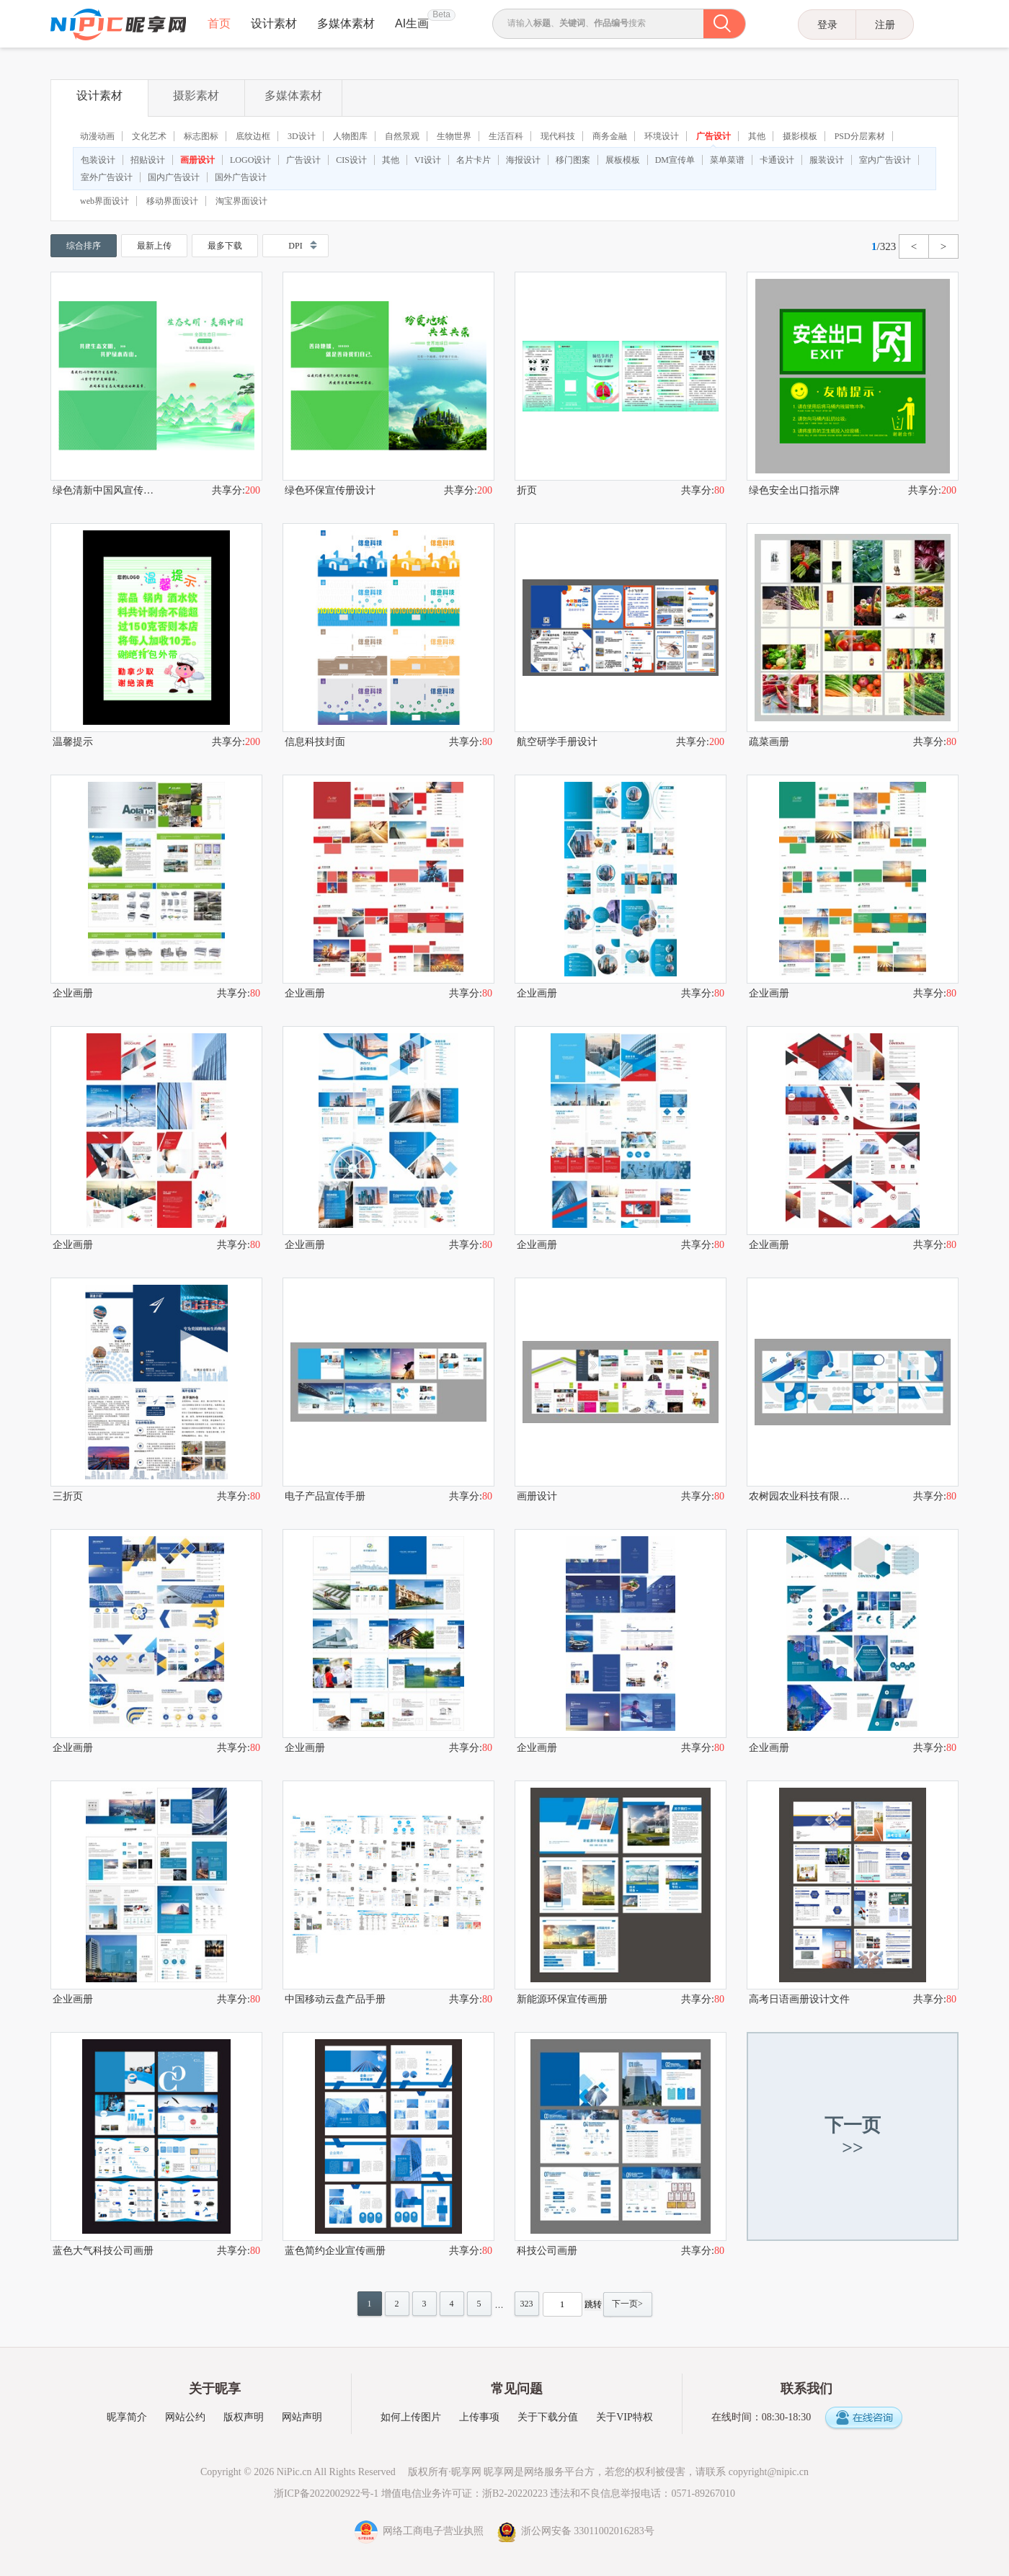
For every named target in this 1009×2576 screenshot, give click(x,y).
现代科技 (558, 136)
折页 (527, 490)
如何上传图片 (411, 2417)
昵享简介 (127, 2417)
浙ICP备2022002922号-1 (326, 2493)
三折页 (68, 1496)
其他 (756, 136)
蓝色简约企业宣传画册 (335, 2250)
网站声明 (302, 2417)
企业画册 (73, 993)
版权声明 (243, 2417)
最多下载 (225, 246)
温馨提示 (73, 741)
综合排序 (83, 246)
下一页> (627, 2304)
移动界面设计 (172, 201)
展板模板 (622, 160)
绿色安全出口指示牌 (794, 490)
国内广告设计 (174, 177)
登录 (827, 24)
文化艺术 (149, 136)
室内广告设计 (885, 160)
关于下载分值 (547, 2417)
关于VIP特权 (624, 2417)
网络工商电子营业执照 (420, 2531)
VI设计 (427, 160)
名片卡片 (473, 160)
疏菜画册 (769, 741)
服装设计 (826, 160)
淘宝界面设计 (241, 201)
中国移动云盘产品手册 (335, 1999)
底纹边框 (253, 136)
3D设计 (302, 136)
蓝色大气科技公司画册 (103, 2250)
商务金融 (609, 136)
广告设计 (713, 136)
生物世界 (454, 136)
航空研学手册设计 (557, 741)
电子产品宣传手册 (325, 1496)
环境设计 (661, 136)
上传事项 (479, 2417)
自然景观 (402, 136)
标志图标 (201, 136)
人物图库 (350, 136)
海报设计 (523, 160)
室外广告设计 (107, 177)
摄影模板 (800, 136)
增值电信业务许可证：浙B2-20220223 (464, 2493)
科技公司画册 (547, 2250)
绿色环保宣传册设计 (330, 490)
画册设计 (197, 160)
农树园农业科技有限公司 (801, 1496)
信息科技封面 (315, 741)
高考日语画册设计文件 (799, 1999)
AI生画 (412, 23)
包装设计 (98, 160)
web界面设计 (104, 201)
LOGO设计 (250, 160)
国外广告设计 (241, 177)
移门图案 (573, 160)
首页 (219, 23)
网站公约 (185, 2417)
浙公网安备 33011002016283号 (575, 2531)
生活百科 (506, 136)
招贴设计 (147, 160)
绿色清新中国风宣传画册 (104, 490)
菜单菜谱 (727, 160)
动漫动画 (97, 136)
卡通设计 (777, 160)
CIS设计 (351, 160)
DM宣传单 (675, 160)
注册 (885, 24)
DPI (295, 246)
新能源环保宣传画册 (562, 1999)
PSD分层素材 (860, 136)
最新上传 (154, 246)
